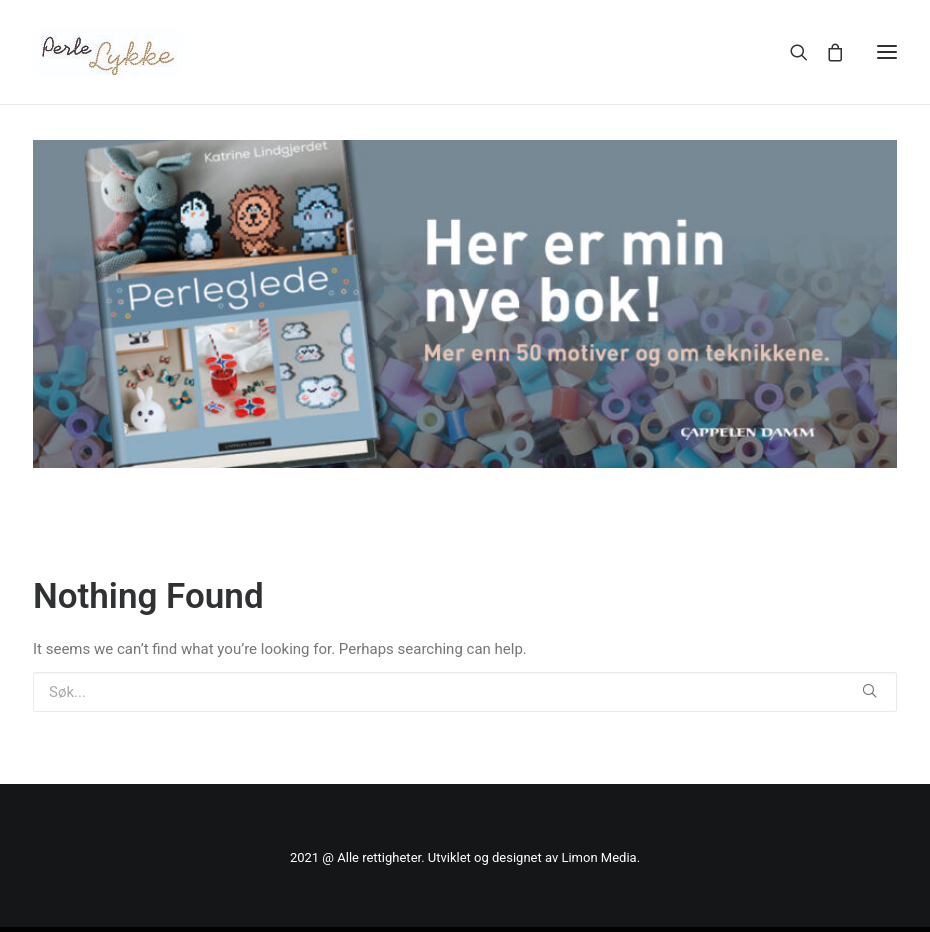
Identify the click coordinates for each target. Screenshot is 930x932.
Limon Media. (600, 857)
